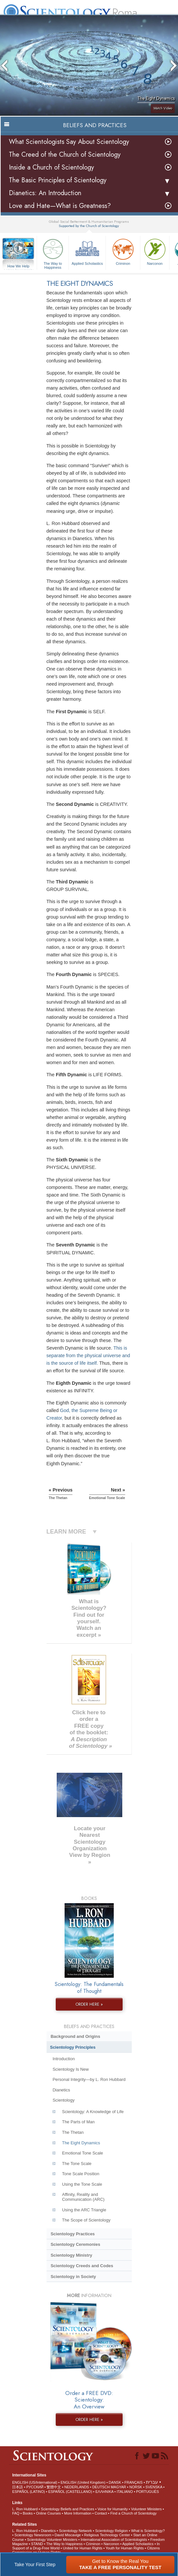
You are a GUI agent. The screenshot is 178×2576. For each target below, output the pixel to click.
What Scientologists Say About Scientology (69, 142)
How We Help (18, 266)
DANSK (115, 2482)
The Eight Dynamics (81, 2142)
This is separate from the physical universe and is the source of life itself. (88, 1355)
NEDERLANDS (76, 2487)
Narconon (155, 251)
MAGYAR (118, 2487)
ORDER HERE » (89, 2004)
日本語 (17, 2487)
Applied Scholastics (87, 251)
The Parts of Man (78, 2121)
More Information (77, 2513)
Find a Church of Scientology (133, 2513)
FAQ (15, 2513)
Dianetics (61, 2089)
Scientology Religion (111, 2531)
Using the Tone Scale (82, 2184)
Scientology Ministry (71, 2255)
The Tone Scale (76, 2163)
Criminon (123, 251)
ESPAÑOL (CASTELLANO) (70, 2492)
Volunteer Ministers (146, 2509)
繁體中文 (54, 2487)
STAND (37, 2544)
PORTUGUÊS (147, 2492)
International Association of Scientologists (114, 2540)
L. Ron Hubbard (25, 2509)
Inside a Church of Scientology (51, 167)
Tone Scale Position (80, 2173)
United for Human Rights (82, 2548)
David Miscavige (68, 2535)
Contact (101, 2513)
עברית (152, 2482)
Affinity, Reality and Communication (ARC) (83, 2197)
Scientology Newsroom (32, 2535)
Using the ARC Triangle (84, 2209)
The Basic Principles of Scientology (58, 180)
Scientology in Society (73, 2276)
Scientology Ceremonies (75, 2244)
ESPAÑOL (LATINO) (28, 2492)
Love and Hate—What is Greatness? (60, 206)
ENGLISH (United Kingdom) (83, 2482)
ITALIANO (125, 2492)
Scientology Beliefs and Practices (67, 2509)
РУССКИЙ (34, 2487)
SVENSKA (154, 2487)
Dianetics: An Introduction (45, 193)
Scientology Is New (70, 2069)
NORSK (135, 2487)
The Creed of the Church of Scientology (65, 154)
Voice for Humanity (112, 2509)
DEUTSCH (100, 2487)
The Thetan (73, 2132)
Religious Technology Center (107, 2535)
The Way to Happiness (53, 253)
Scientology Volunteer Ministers (52, 2540)
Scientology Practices (72, 2233)
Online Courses (48, 2513)
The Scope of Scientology (86, 2220)
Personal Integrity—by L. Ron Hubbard (88, 2079)
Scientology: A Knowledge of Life (93, 2111)
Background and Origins (75, 2036)
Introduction (63, 2058)
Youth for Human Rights (125, 2548)
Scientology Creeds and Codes (81, 2265)
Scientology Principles (73, 2047)
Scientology (63, 2100)
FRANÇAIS (133, 2482)
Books (28, 2513)
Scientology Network (75, 2531)
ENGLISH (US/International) (34, 2482)
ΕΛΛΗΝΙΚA (104, 2492)
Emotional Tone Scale (82, 2153)
